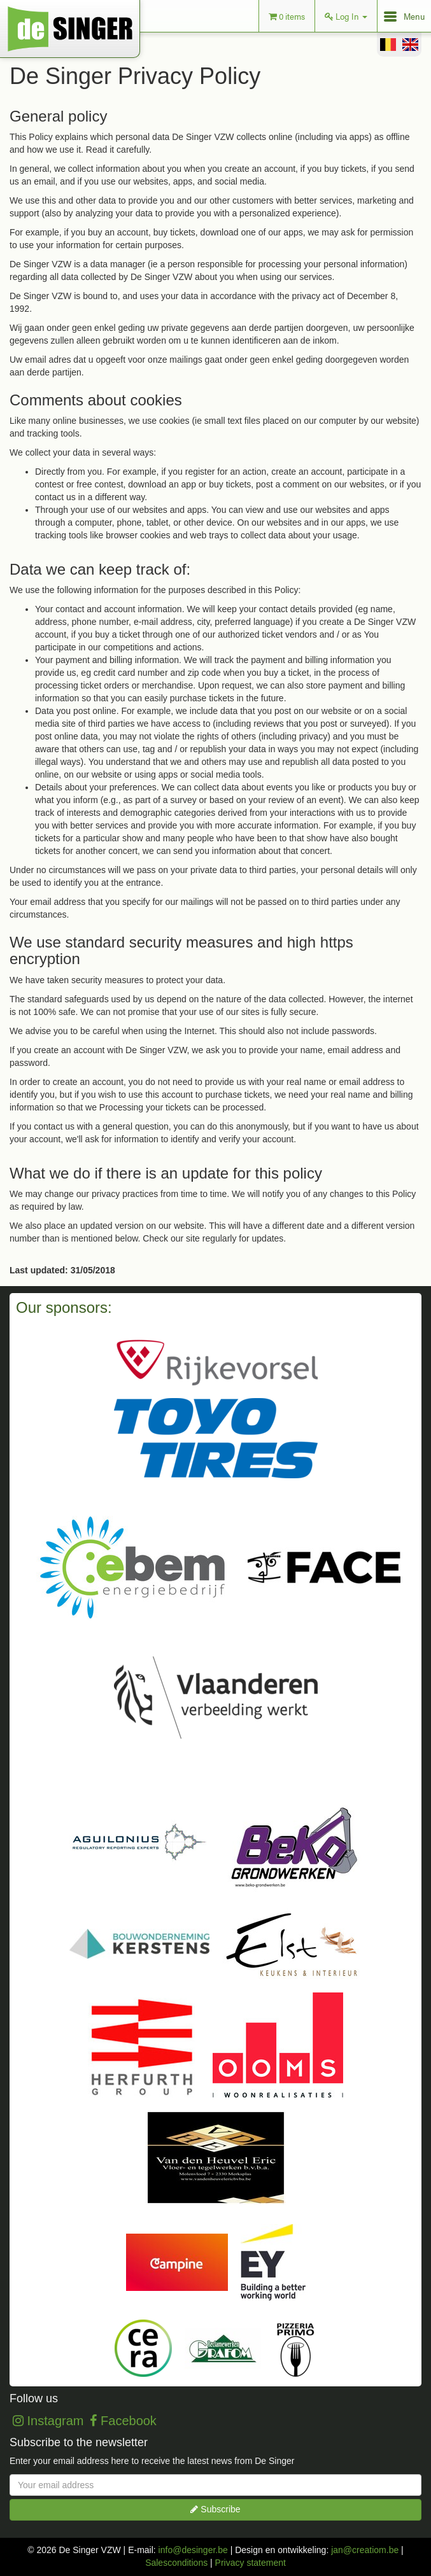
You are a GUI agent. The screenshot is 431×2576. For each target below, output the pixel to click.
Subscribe (215, 2509)
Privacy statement (250, 2563)
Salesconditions (176, 2563)
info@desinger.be (193, 2550)
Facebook (123, 2421)
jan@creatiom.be (365, 2550)
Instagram (48, 2421)
